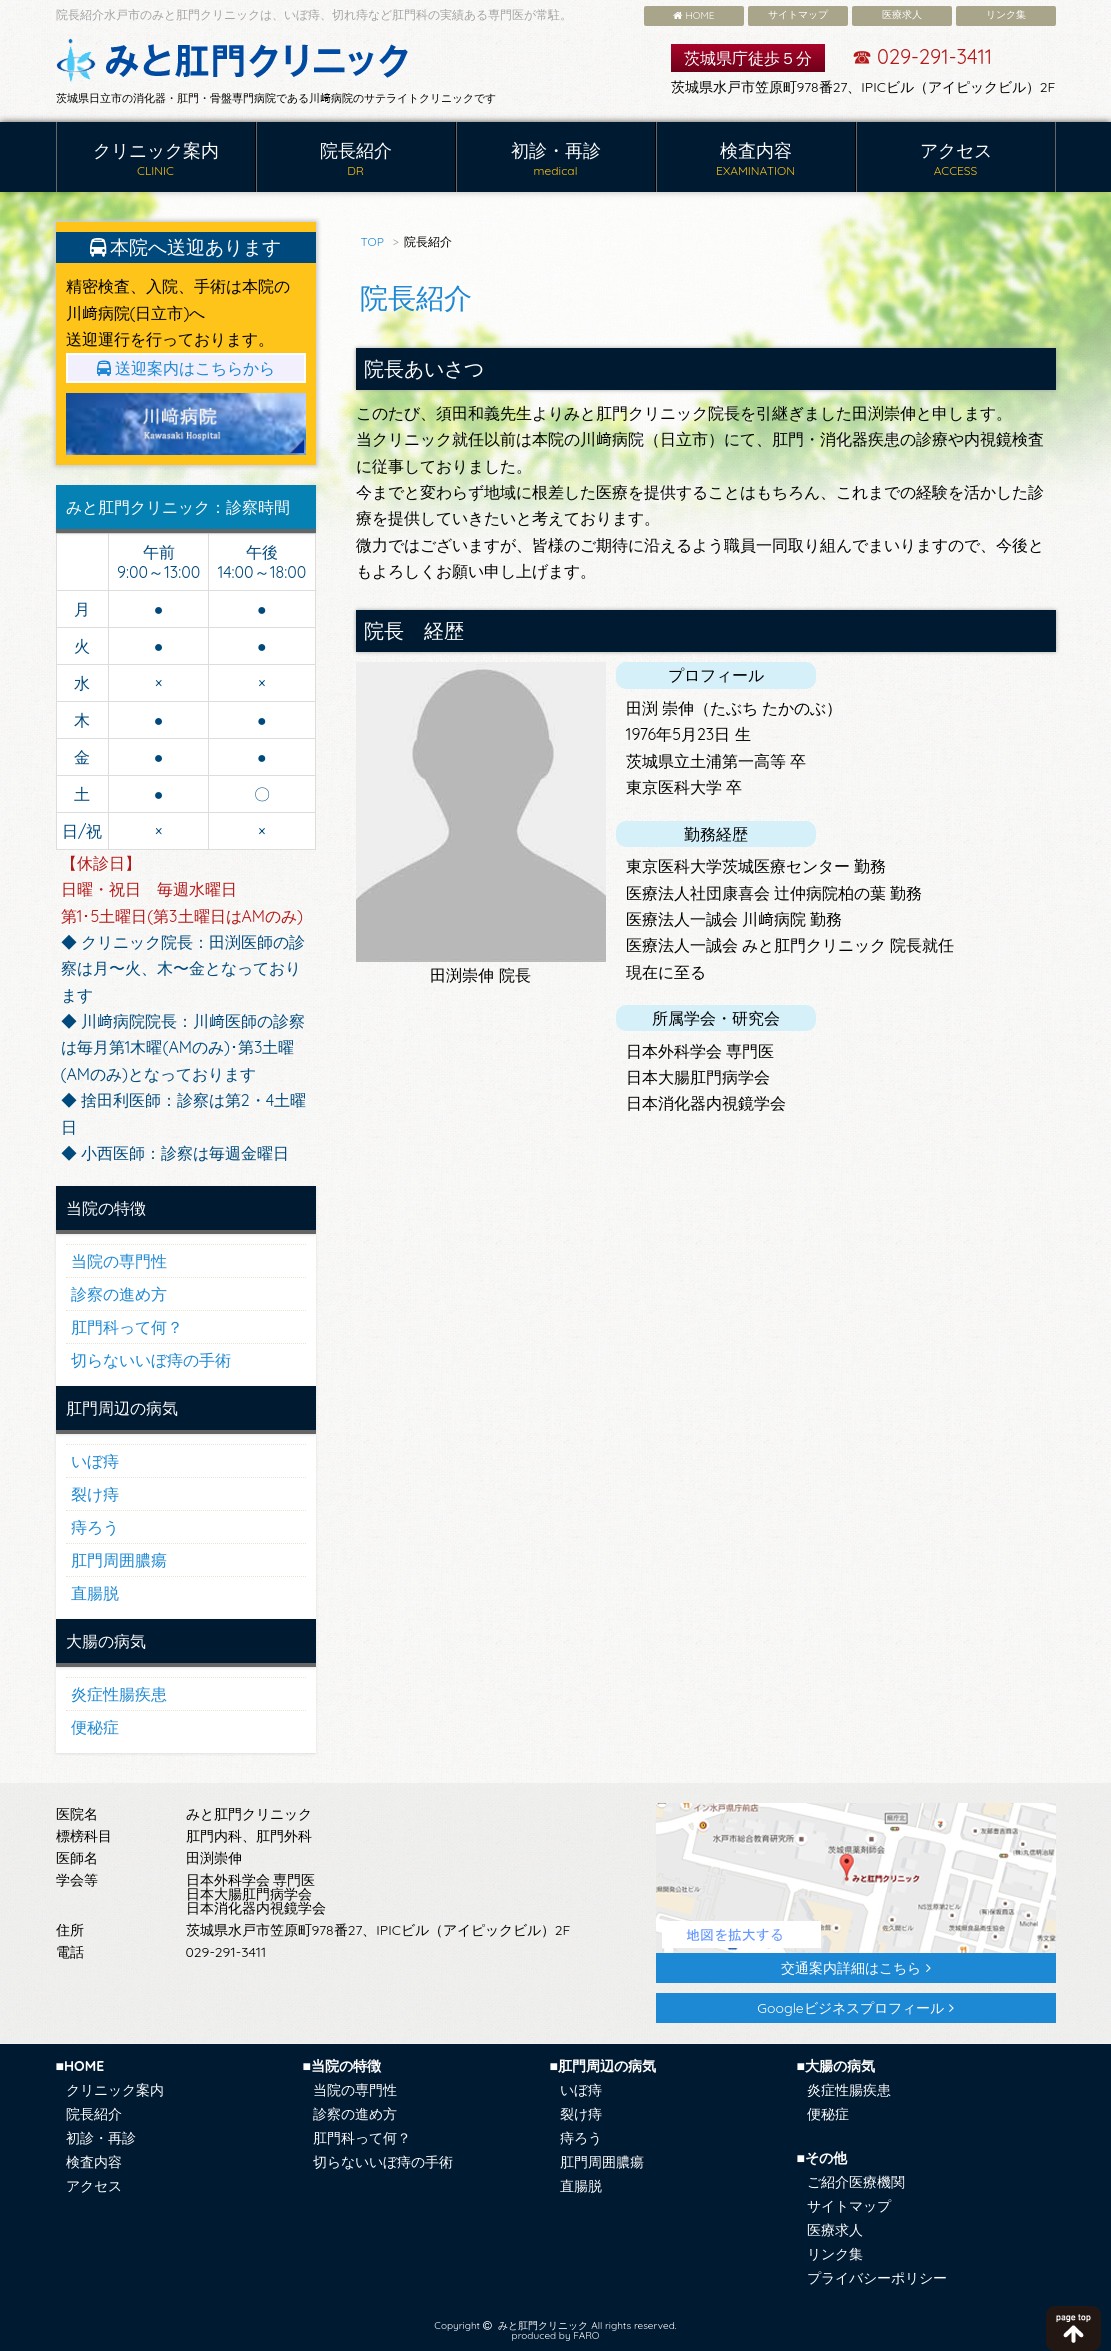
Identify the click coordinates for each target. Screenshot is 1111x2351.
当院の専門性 (119, 1261)
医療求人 (902, 14)
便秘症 (95, 1727)
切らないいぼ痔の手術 (151, 1360)
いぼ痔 (95, 1461)
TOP (372, 241)
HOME (694, 15)
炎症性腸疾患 (119, 1694)
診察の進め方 (119, 1294)
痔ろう (95, 1527)
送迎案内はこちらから (186, 368)
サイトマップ (798, 14)
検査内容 (756, 159)
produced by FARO (556, 2335)
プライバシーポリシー (877, 2278)
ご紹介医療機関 (856, 2182)
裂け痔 (95, 1494)
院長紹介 (356, 159)
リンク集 (1006, 14)
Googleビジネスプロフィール (850, 2008)
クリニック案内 (156, 159)
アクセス (956, 159)
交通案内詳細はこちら (851, 1968)
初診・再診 (556, 159)
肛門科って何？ (127, 1327)
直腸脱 (95, 1593)
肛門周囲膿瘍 (119, 1560)
